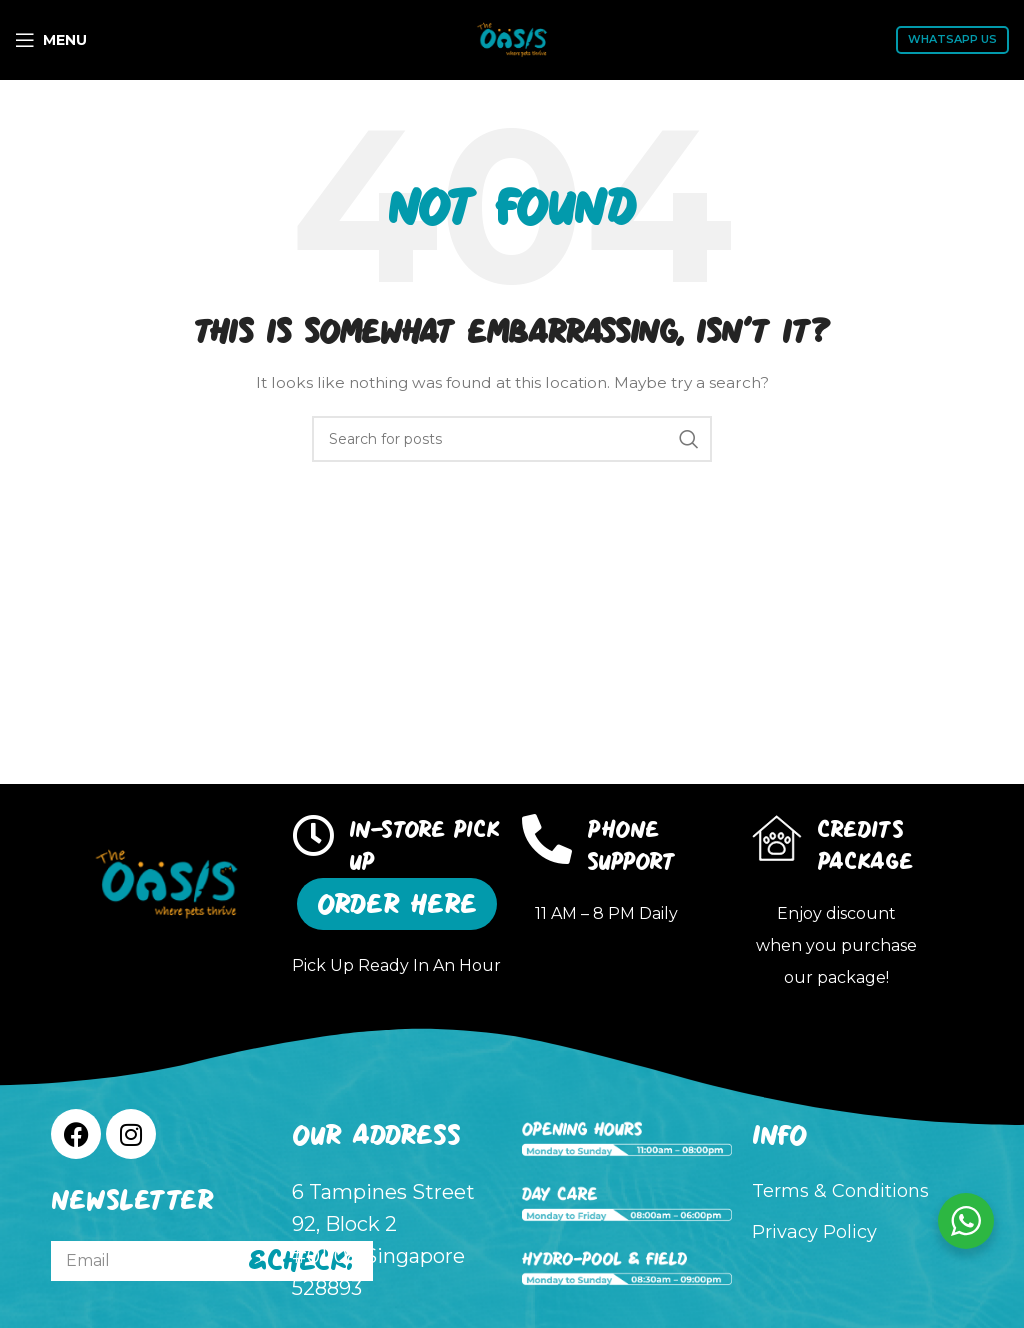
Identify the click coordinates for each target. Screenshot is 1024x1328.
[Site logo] (512, 39)
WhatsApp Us (952, 39)
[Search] (512, 439)
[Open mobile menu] (51, 40)
